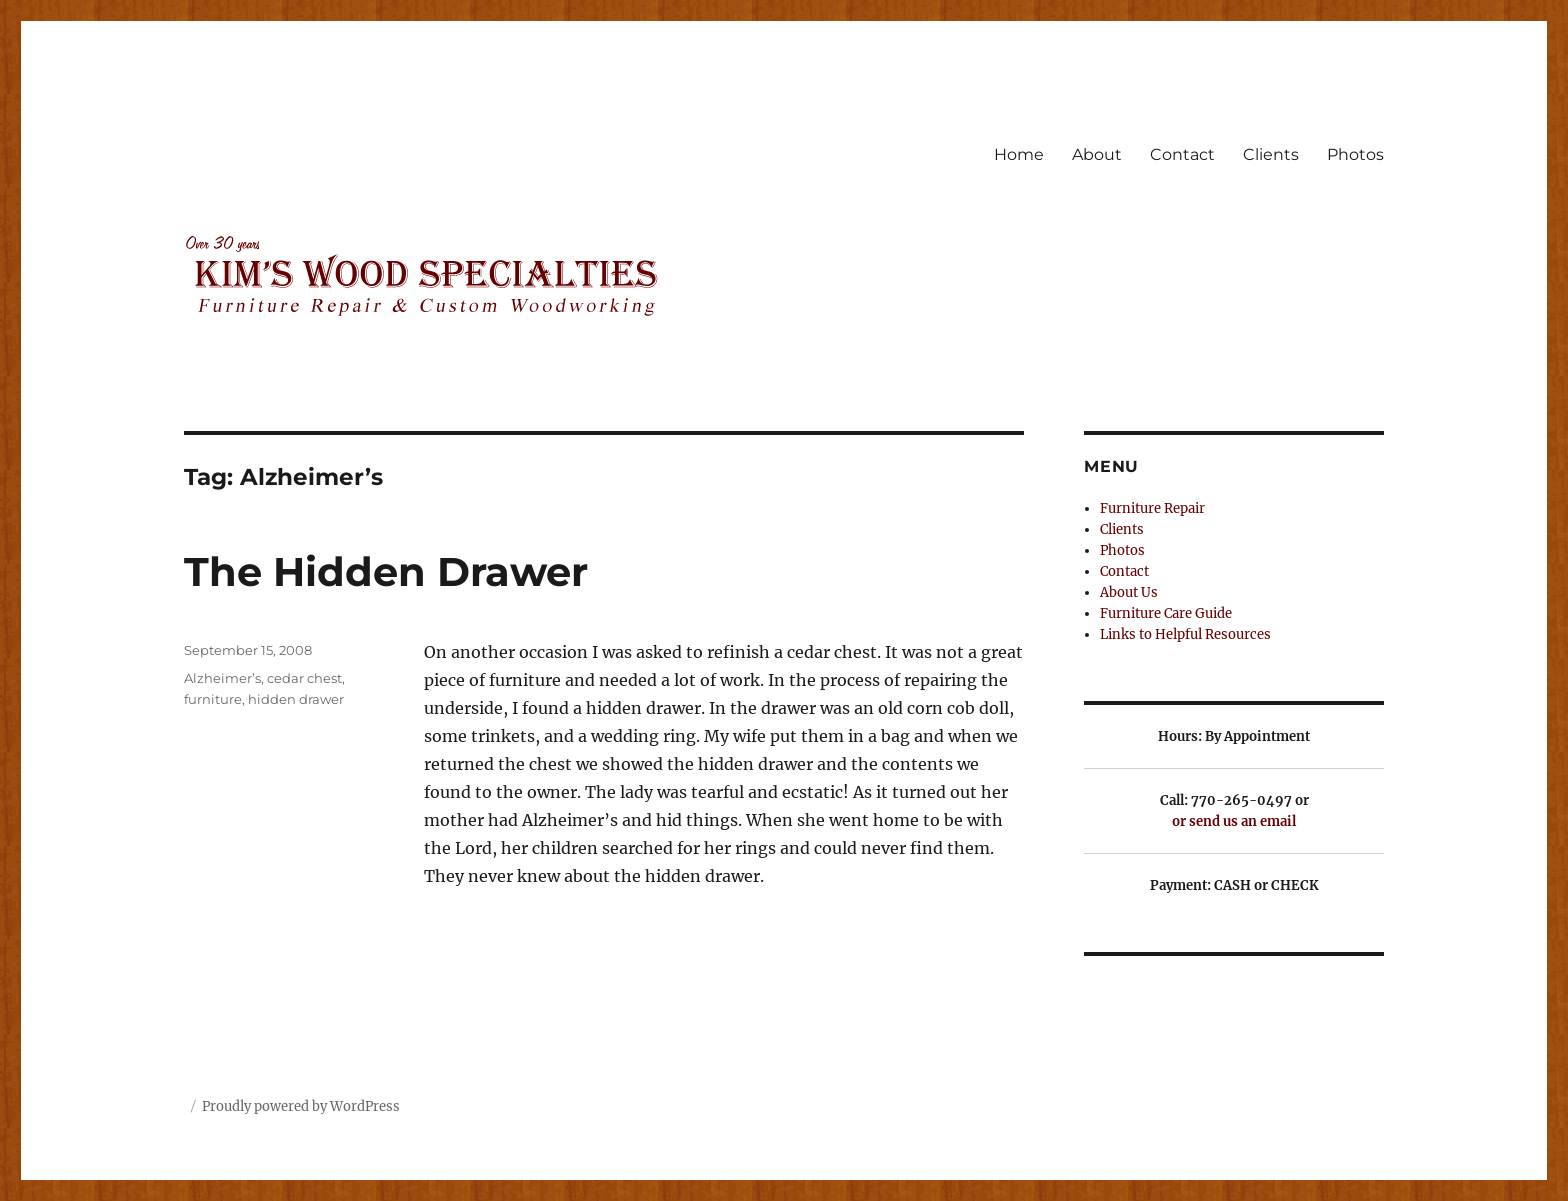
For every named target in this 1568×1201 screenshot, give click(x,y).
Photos (1355, 154)
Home (1019, 154)
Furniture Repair (1152, 508)
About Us (1129, 592)
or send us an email (1234, 821)
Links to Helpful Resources (1185, 634)
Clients (1271, 154)
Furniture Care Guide (1166, 613)
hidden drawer (296, 699)
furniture (213, 699)
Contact (1182, 154)
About (1097, 154)
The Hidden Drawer (386, 571)
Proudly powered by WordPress (301, 1106)
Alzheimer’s (222, 678)
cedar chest (304, 678)
